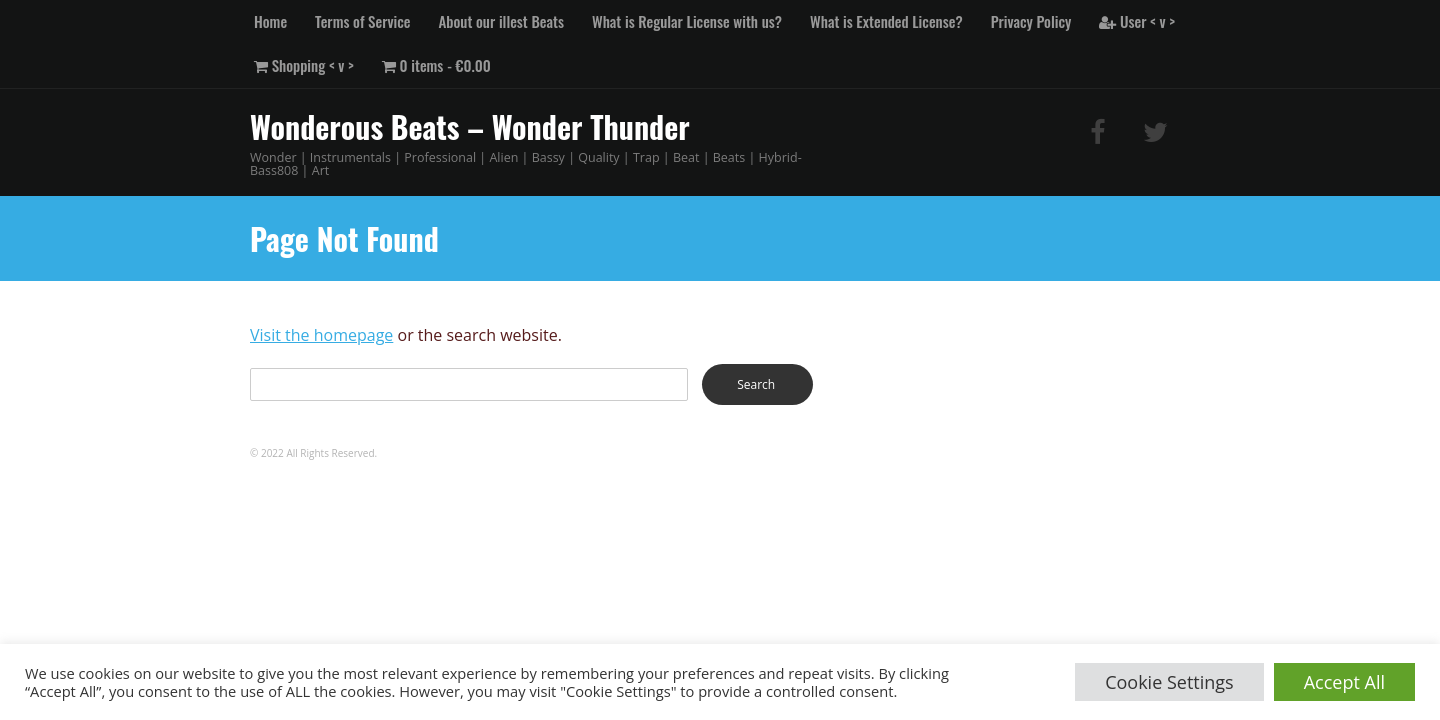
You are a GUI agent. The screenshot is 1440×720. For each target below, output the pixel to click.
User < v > (1137, 21)
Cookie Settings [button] (1169, 682)
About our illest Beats (501, 21)
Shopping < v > (304, 65)
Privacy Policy (1031, 21)
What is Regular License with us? (687, 21)
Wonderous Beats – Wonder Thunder (470, 126)
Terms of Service (362, 21)
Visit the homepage (321, 335)
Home (270, 21)
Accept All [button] (1344, 682)
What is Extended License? (886, 21)
